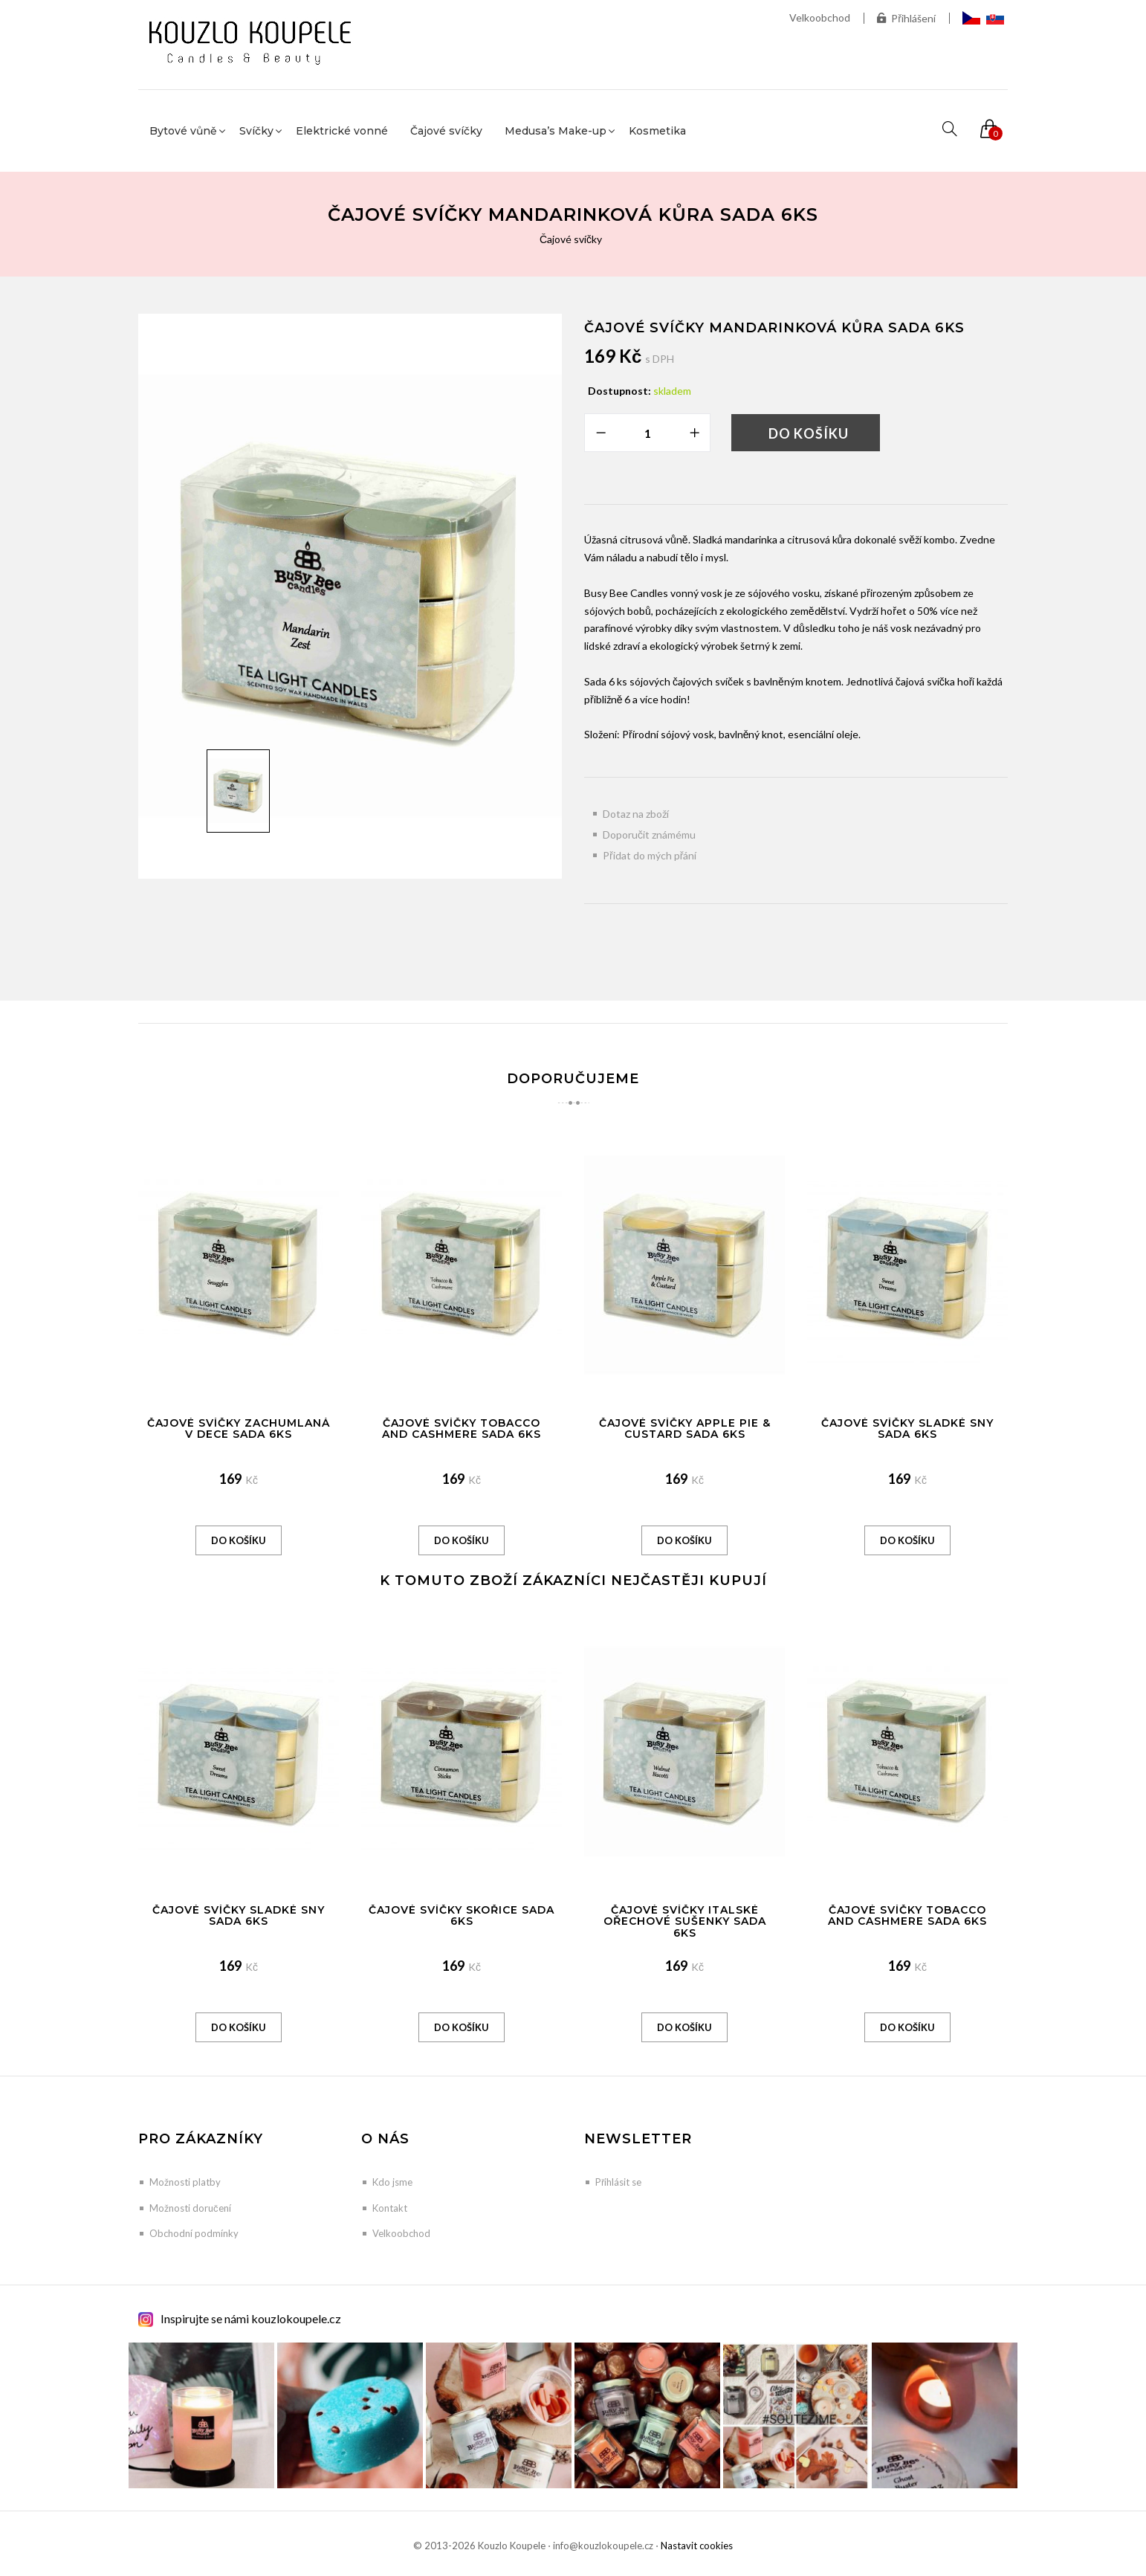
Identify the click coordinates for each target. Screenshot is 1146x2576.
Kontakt (389, 2208)
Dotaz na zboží (636, 813)
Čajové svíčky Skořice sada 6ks (461, 1915)
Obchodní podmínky (194, 2233)
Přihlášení (906, 18)
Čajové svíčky (446, 131)
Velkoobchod (819, 17)
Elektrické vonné (342, 131)
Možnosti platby (185, 2182)
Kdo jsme (392, 2182)
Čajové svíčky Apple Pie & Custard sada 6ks (685, 1428)
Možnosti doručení (190, 2208)
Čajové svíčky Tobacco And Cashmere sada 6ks (461, 1428)
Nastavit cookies (697, 2545)
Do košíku (808, 433)
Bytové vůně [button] (183, 131)
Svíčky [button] (256, 131)
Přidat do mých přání (649, 855)
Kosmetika (657, 131)
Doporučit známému (649, 834)
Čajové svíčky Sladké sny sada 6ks (907, 1428)
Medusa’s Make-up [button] (555, 131)
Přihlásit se (618, 2182)
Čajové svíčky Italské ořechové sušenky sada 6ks (684, 1921)
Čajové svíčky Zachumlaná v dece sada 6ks (238, 1428)
